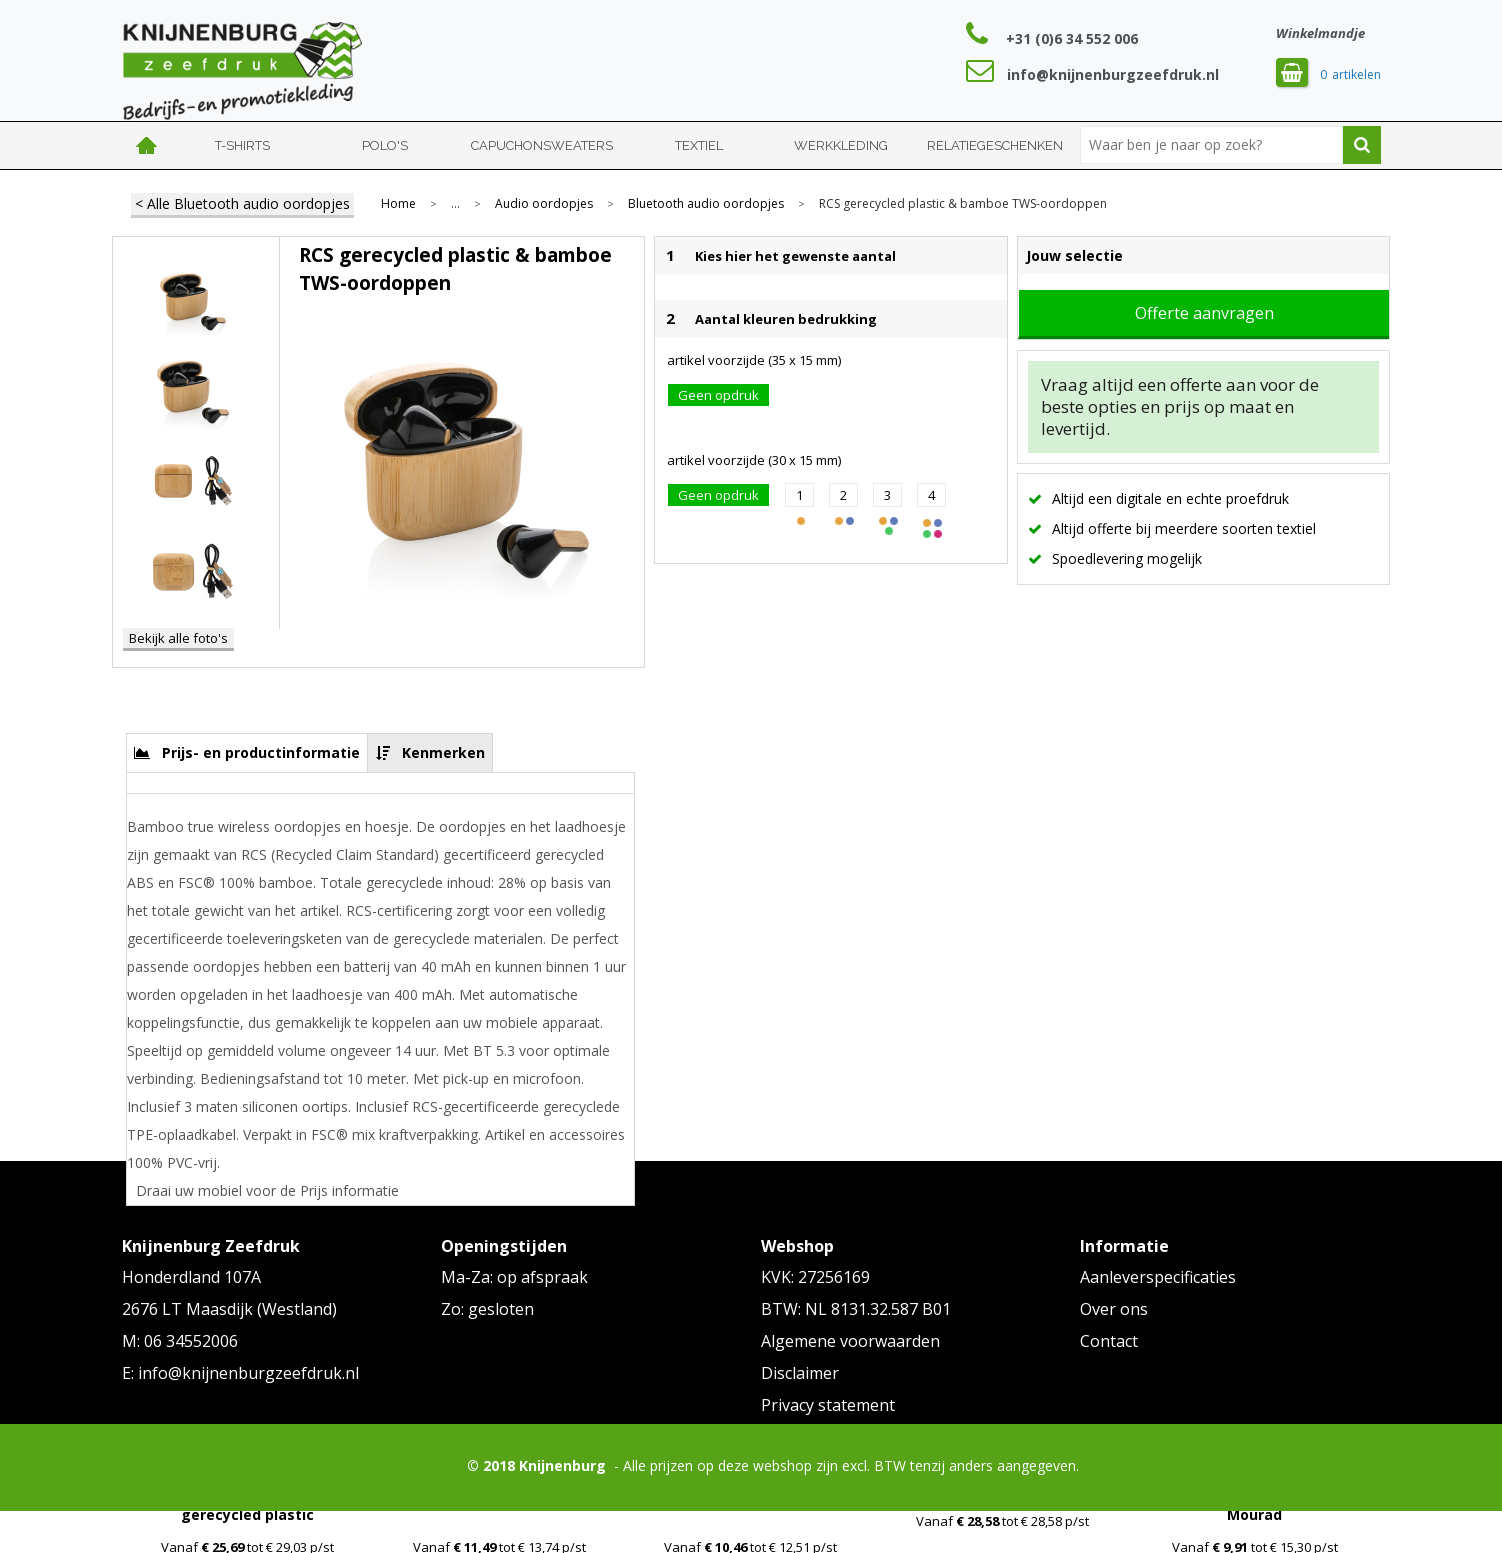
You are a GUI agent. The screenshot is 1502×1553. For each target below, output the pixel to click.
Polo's (385, 145)
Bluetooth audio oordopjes (706, 204)
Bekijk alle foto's (178, 638)
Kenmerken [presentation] (443, 752)
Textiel (699, 145)
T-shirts (242, 145)
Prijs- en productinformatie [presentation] (261, 752)
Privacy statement (828, 1405)
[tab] (247, 752)
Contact (1109, 1341)
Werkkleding (841, 145)
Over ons (1114, 1309)
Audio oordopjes (544, 204)
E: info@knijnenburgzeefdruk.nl (240, 1373)
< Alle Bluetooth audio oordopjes (242, 203)
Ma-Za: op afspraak (514, 1277)
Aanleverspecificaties (1158, 1277)
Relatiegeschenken (995, 145)
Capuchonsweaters (542, 145)
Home (147, 145)
